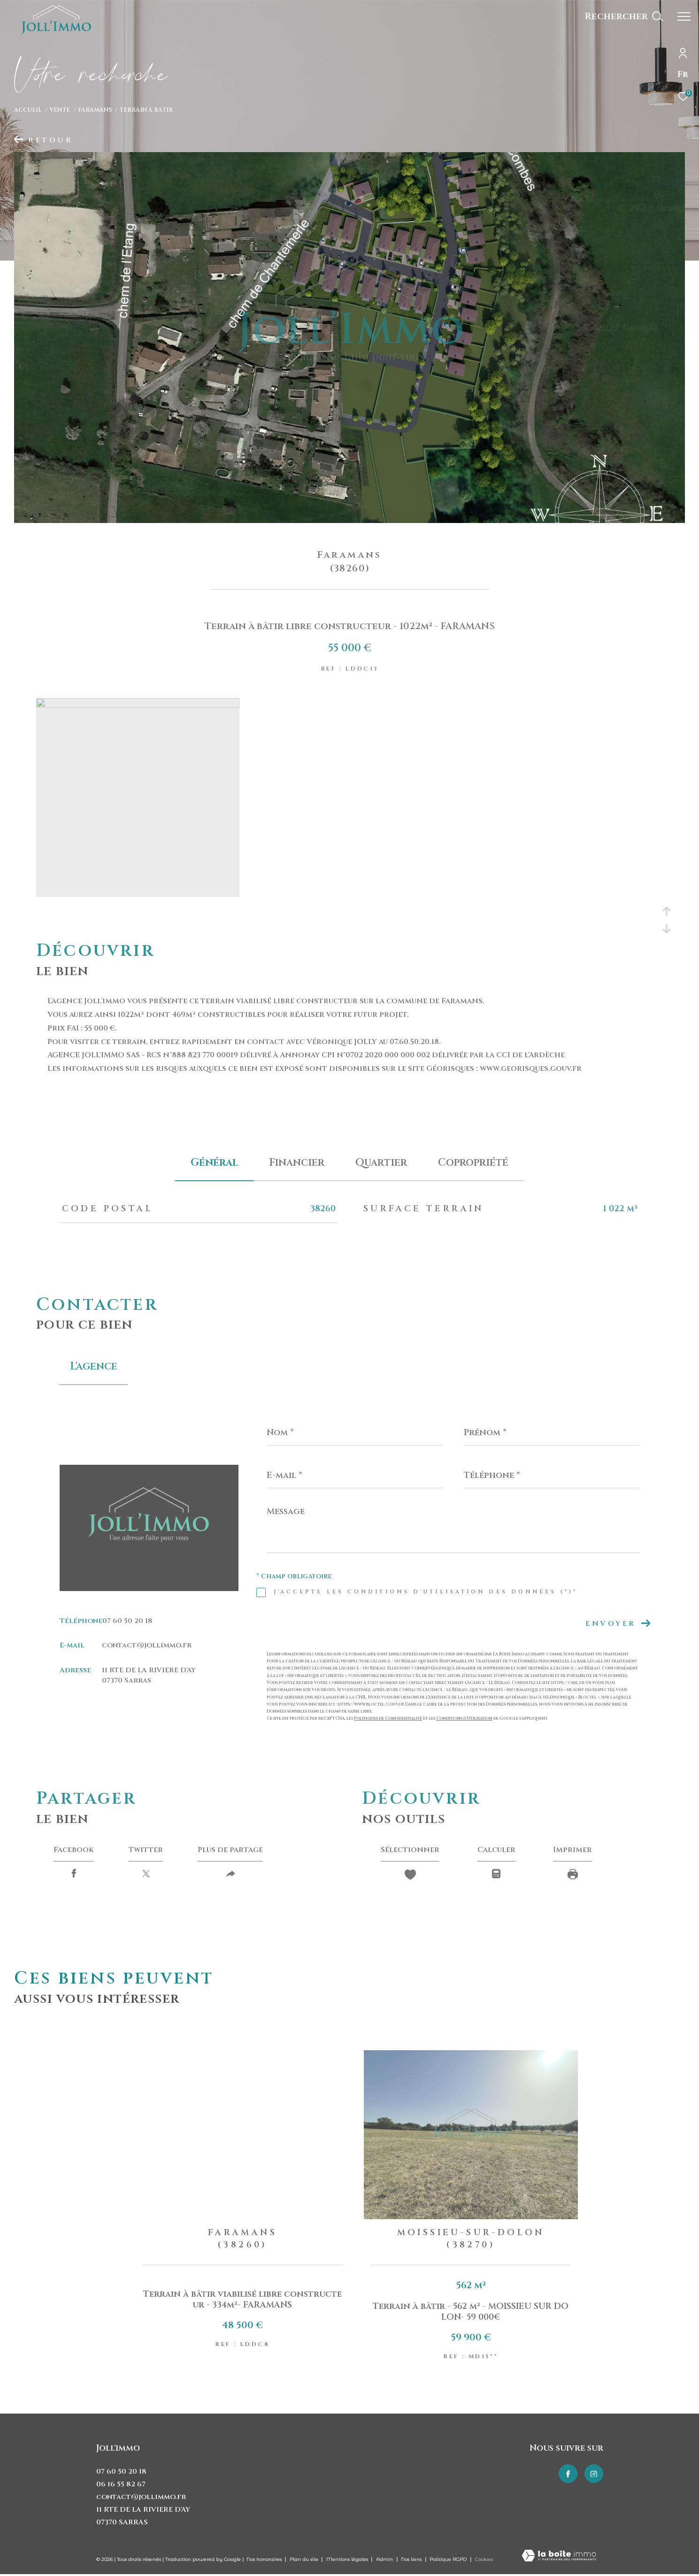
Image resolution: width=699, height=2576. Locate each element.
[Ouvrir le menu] (684, 16)
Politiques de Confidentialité (388, 1718)
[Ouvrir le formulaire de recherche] (623, 16)
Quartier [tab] (381, 1162)
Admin (385, 2559)
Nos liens (412, 2559)
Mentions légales (347, 2559)
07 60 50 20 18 (127, 1621)
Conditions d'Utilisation (464, 1718)
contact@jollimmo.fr (147, 1645)
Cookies (484, 2559)
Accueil (28, 110)
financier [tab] (296, 1162)
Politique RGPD (448, 2559)
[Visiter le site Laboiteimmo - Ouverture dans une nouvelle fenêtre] (559, 2556)
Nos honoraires (264, 2559)
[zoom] (137, 705)
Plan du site (305, 2559)
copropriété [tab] (473, 1162)
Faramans (95, 110)
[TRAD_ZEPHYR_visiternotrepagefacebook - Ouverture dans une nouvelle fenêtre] (568, 2473)
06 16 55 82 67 (121, 2484)
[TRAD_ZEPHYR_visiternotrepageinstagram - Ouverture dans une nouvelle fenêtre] (593, 2473)
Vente (59, 110)
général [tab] (214, 1162)
